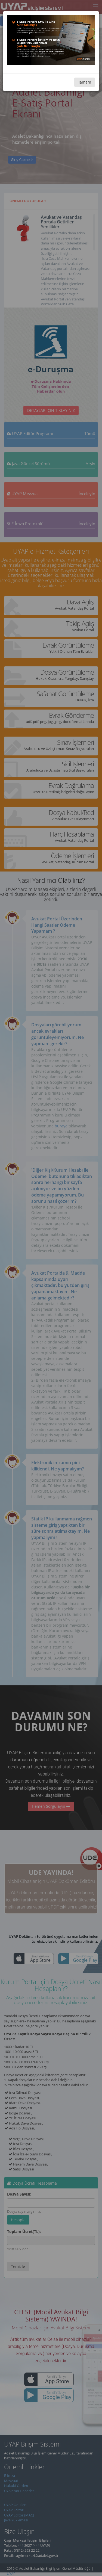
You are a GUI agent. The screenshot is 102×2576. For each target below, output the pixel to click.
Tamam (84, 82)
